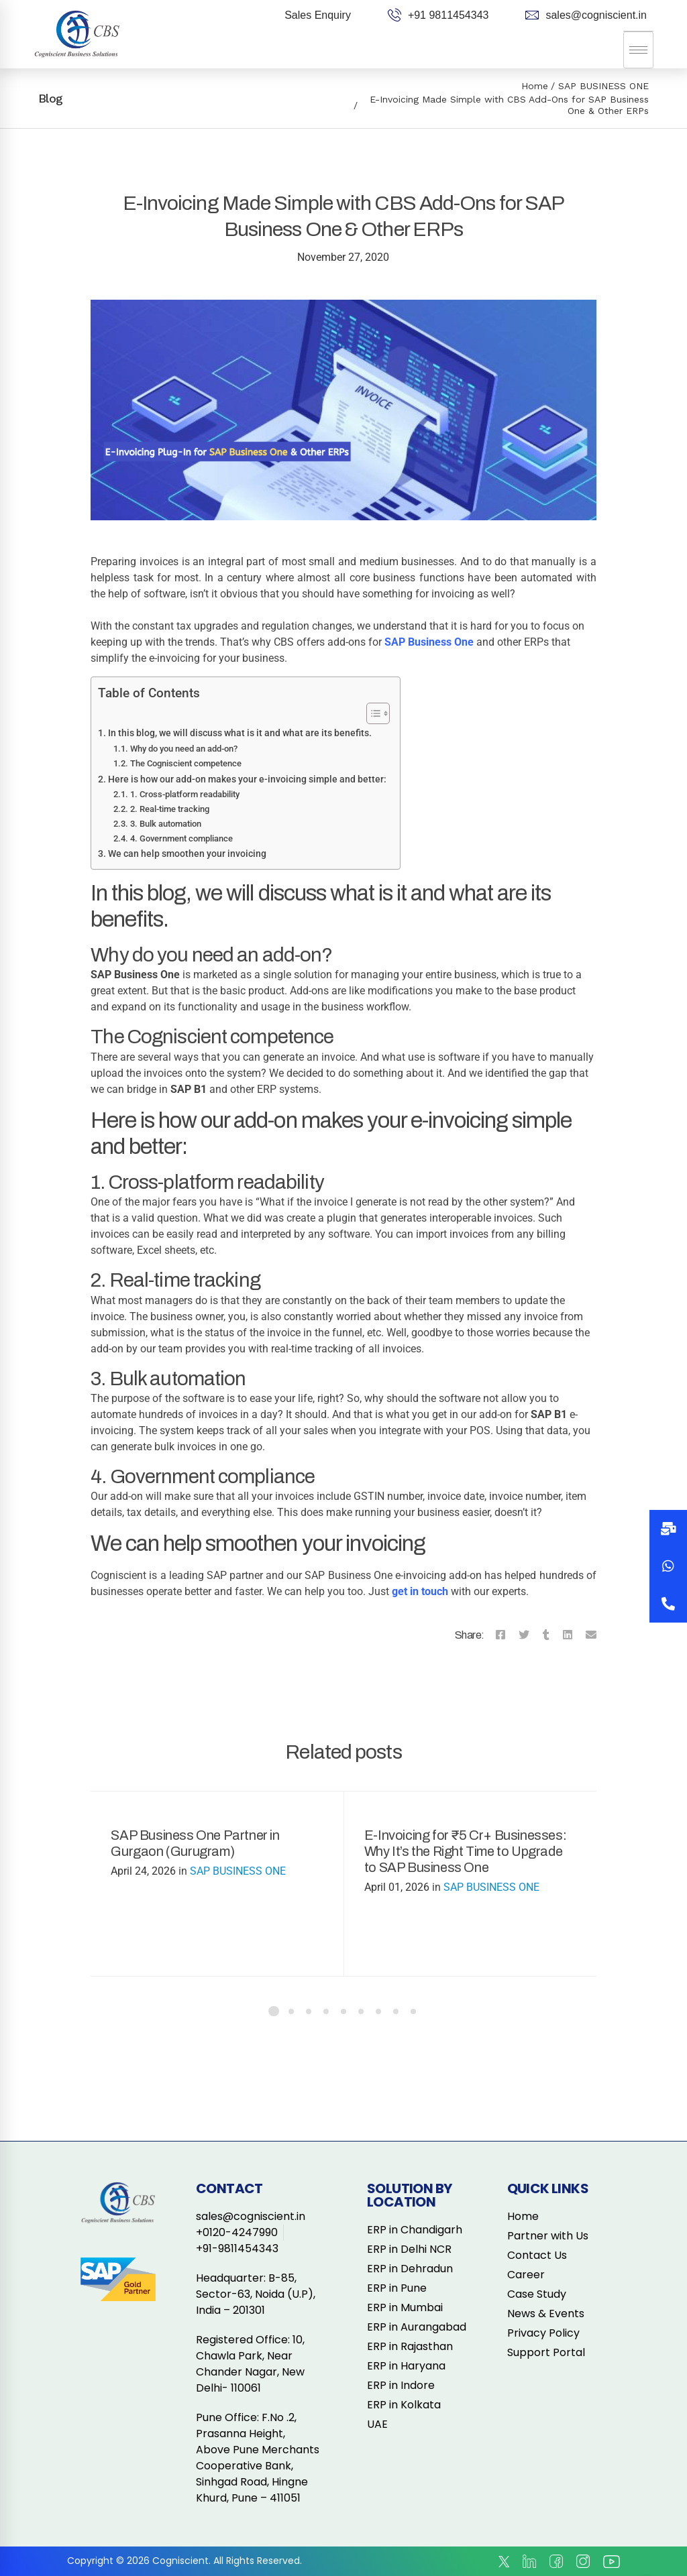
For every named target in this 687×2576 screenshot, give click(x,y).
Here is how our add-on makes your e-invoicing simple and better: (247, 779)
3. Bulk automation (165, 824)
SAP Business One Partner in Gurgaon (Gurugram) (195, 1843)
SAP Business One (429, 642)
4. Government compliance (181, 838)
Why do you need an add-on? (183, 749)
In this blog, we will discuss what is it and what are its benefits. (240, 733)
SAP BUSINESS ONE (603, 85)
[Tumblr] (546, 1635)
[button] (668, 1604)
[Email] (591, 1635)
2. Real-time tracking (169, 809)
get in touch (420, 1591)
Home (534, 85)
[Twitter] (524, 1635)
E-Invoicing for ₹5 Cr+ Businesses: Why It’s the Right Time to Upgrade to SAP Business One (465, 1851)
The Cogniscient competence (186, 763)
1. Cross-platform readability (185, 794)
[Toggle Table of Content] (371, 713)
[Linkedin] (568, 1635)
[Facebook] (500, 1635)
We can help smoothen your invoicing (187, 854)
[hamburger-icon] (638, 50)
